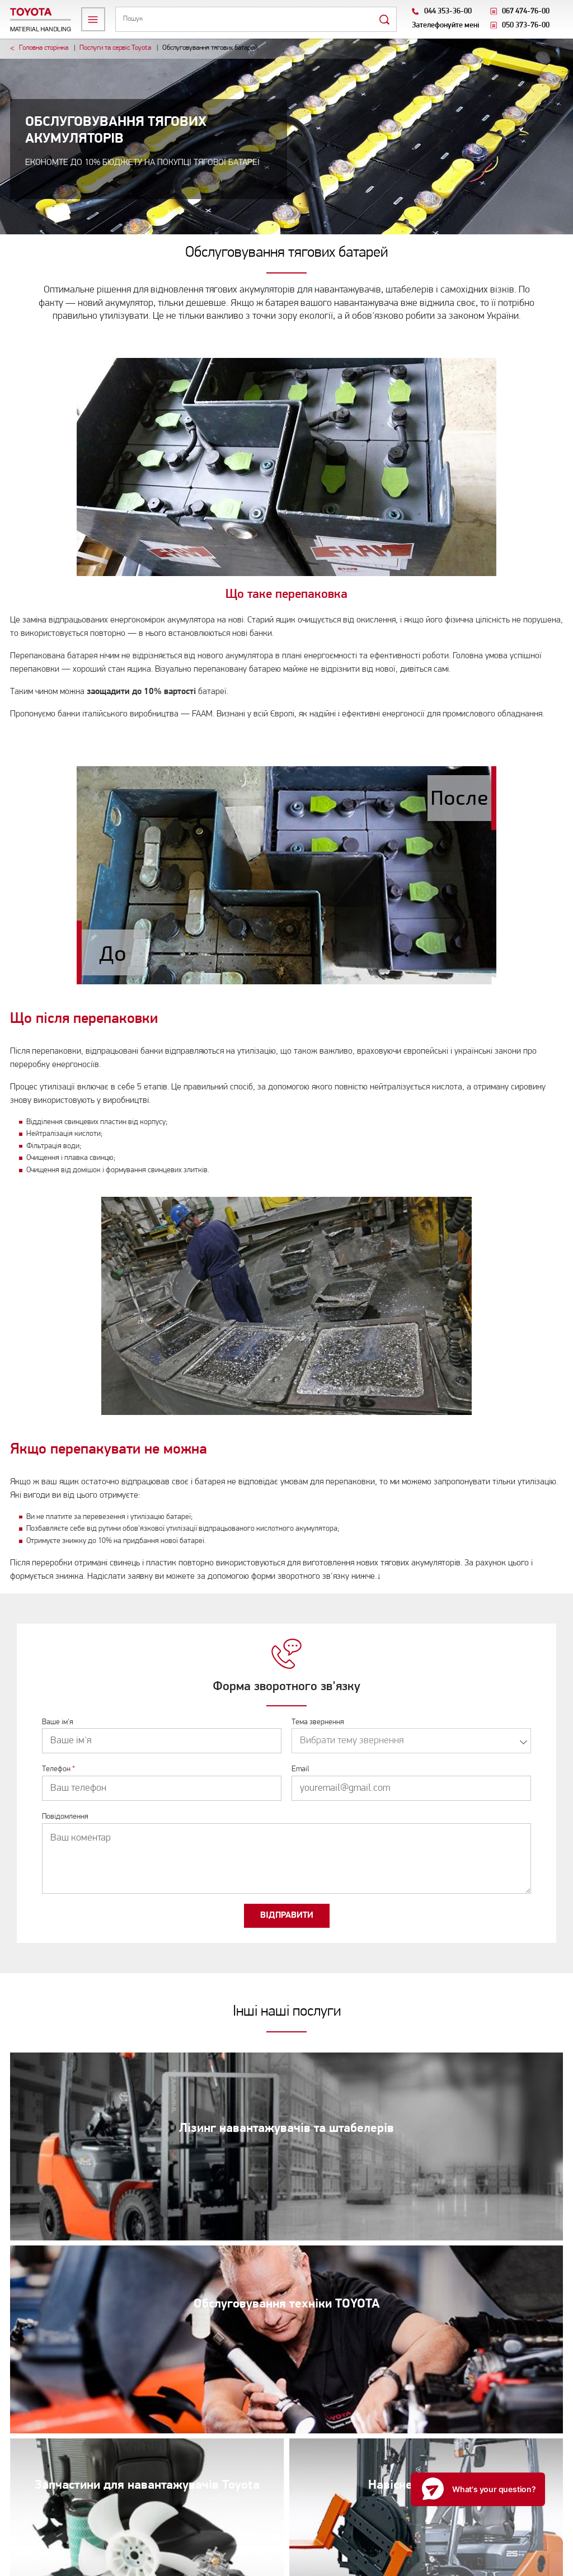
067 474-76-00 (525, 11)
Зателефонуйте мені (446, 25)
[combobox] (411, 1740)
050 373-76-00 (525, 25)
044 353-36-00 (448, 11)
